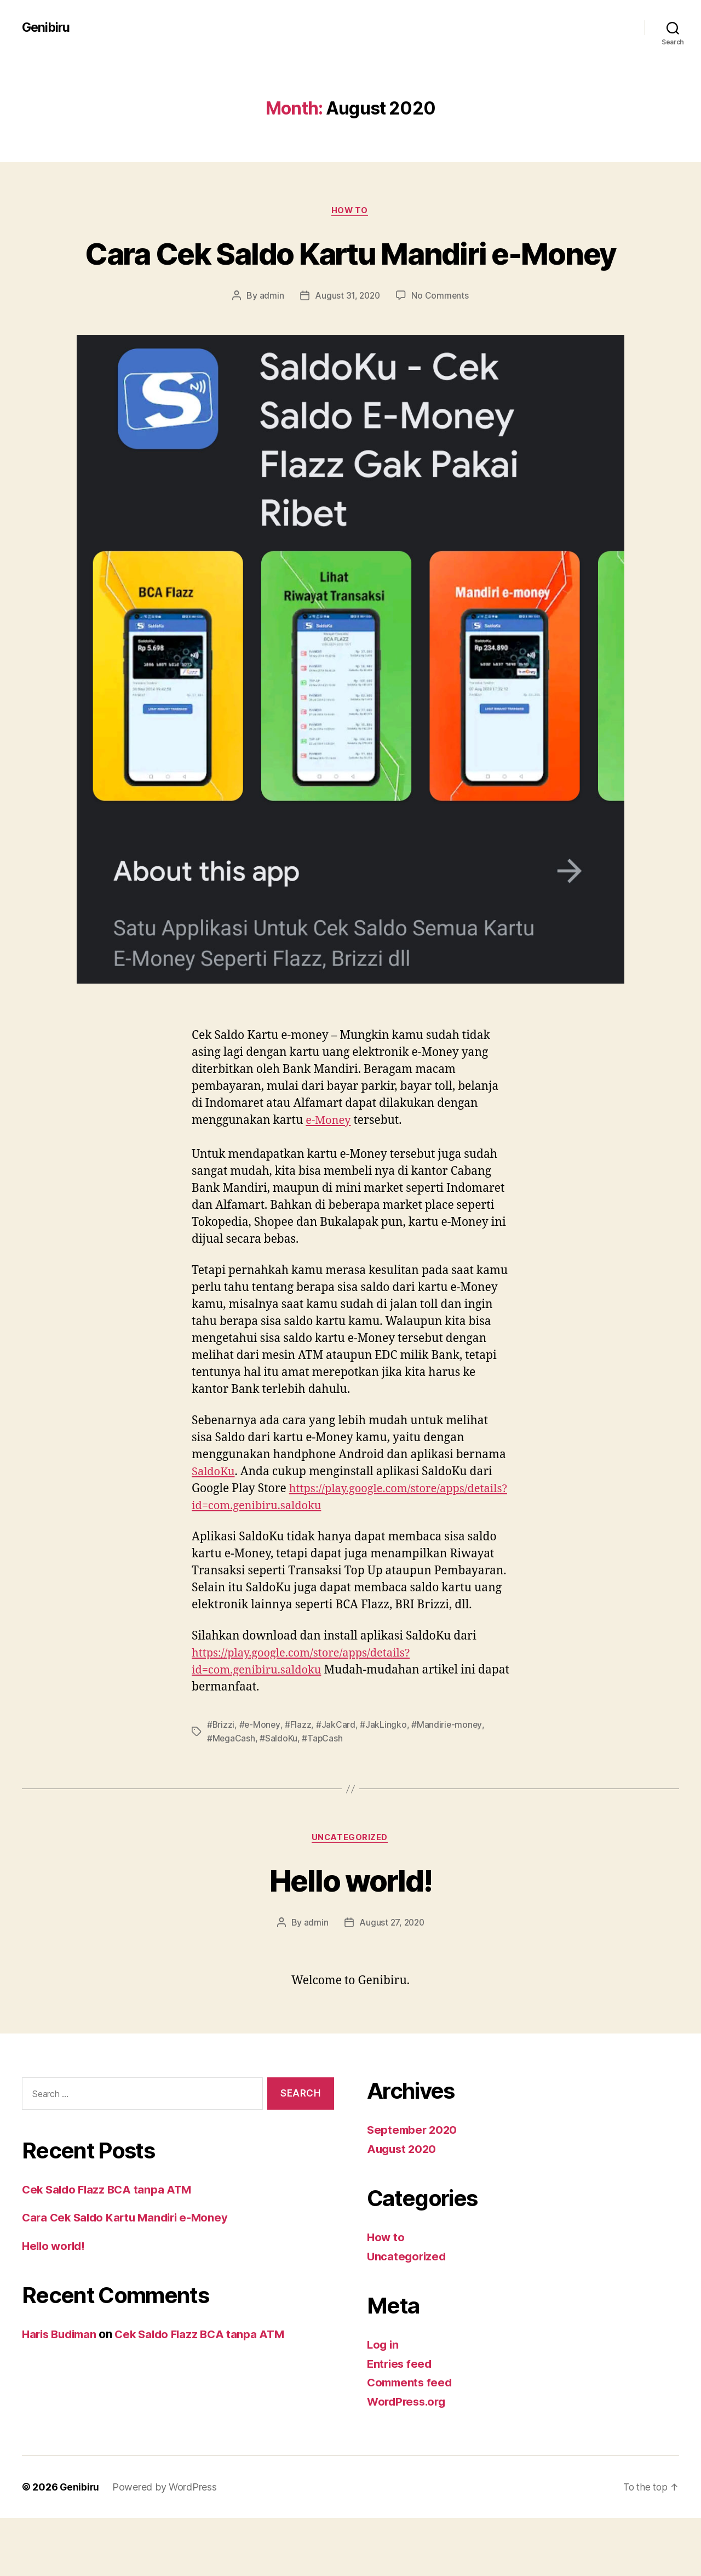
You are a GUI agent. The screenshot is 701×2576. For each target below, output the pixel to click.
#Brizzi (221, 1782)
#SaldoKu (279, 1795)
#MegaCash (231, 1795)
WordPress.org (408, 2459)
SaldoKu (214, 1512)
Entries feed (400, 2422)
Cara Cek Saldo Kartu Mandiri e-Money (351, 273)
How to (350, 211)
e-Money (329, 1160)
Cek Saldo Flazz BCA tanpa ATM (109, 2247)
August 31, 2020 (347, 336)
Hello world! (350, 1937)
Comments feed (411, 2440)
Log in (383, 2402)
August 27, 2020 (392, 1980)
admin (270, 336)
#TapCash (322, 1795)
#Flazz (299, 1782)
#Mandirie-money (448, 1782)
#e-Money (260, 1782)
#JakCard (337, 1782)
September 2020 (413, 2188)
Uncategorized (350, 1895)
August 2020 (403, 2207)
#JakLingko (384, 1782)
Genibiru (47, 27)
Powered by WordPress (165, 2545)
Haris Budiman (62, 2392)
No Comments (441, 336)
